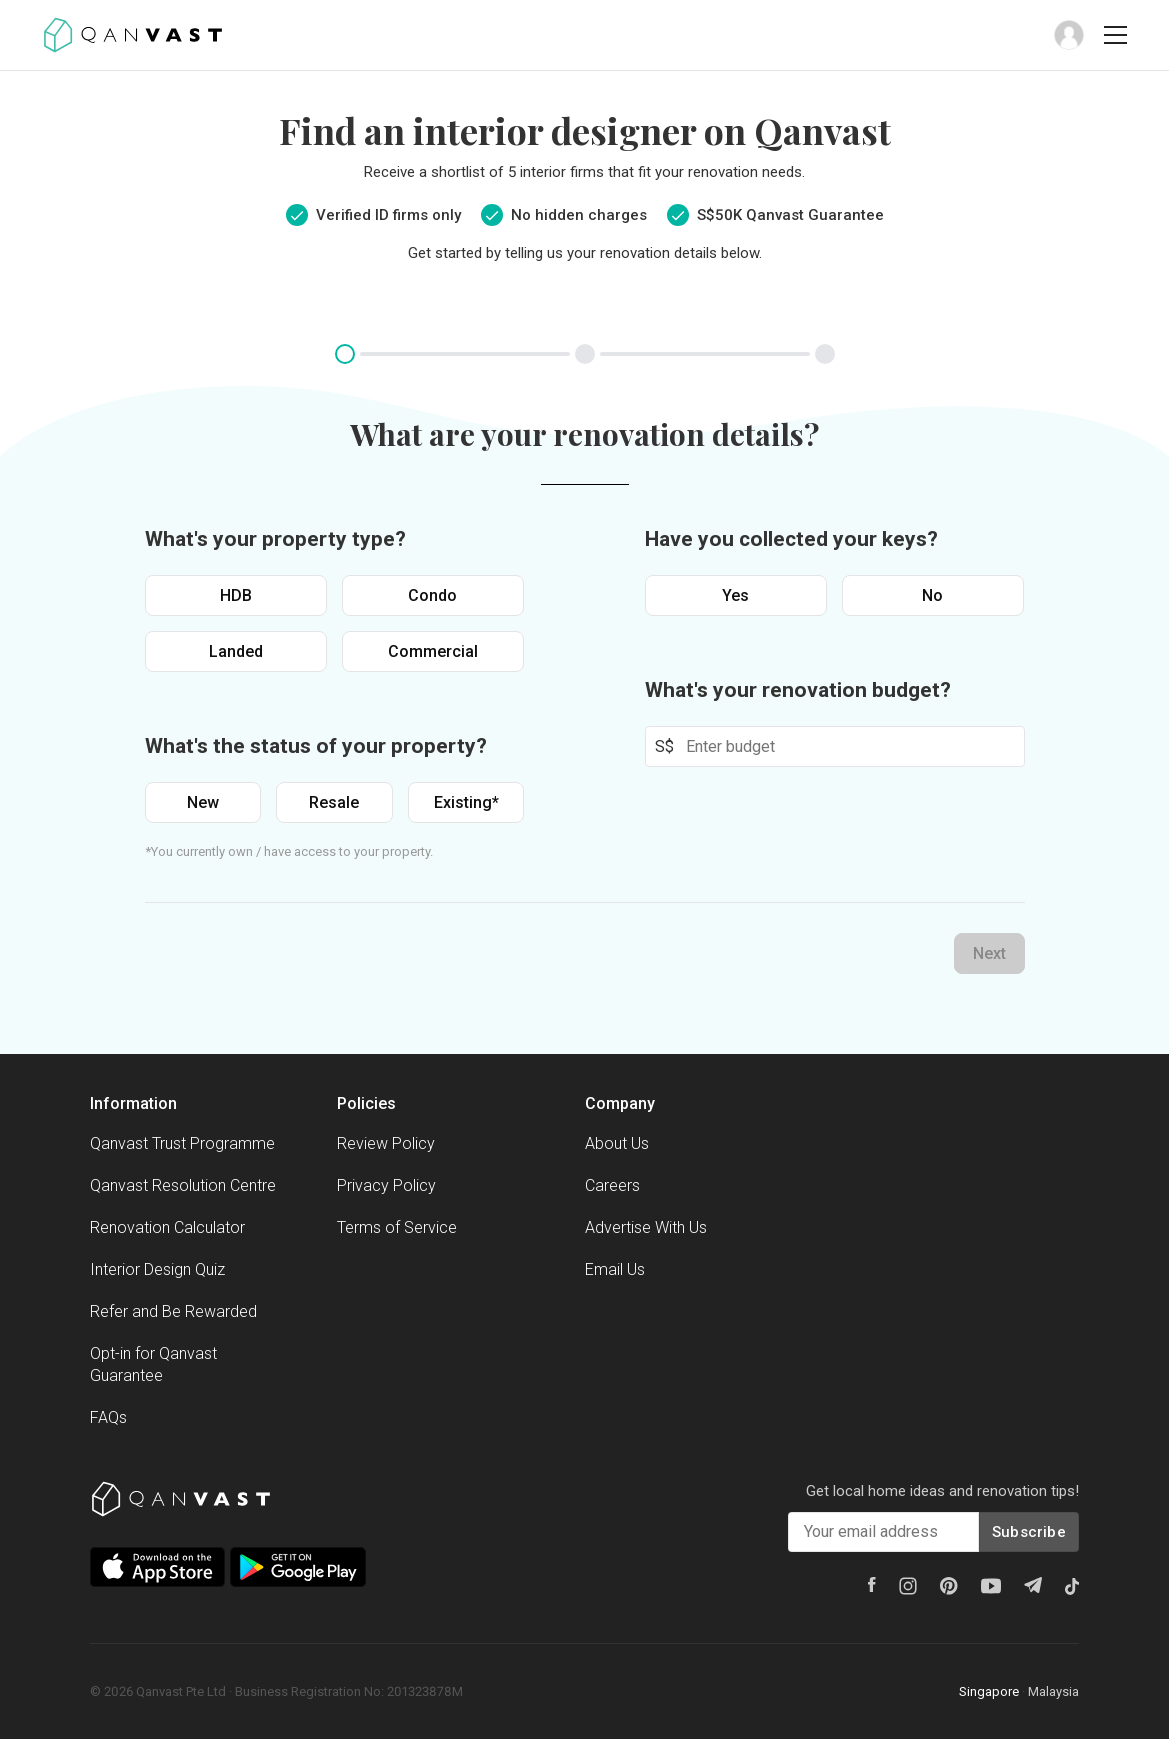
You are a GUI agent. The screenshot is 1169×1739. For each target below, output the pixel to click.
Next (989, 953)
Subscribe (1029, 1532)
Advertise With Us (646, 1227)
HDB (236, 595)
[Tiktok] (1072, 1586)
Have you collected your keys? (791, 539)
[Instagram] (908, 1586)
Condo (432, 595)
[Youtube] (991, 1586)
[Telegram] (1033, 1585)
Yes (735, 595)
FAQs (108, 1417)
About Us (617, 1143)
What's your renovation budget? (798, 690)
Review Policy (386, 1143)
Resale (334, 802)
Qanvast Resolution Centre (183, 1185)
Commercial (433, 651)
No (932, 595)
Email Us (615, 1269)
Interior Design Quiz (157, 1269)
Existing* (466, 802)
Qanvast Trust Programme (182, 1143)
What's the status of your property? (316, 746)
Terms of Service (397, 1227)
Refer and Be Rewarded (173, 1311)
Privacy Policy (386, 1185)
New (203, 802)
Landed (236, 651)
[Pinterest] (949, 1586)
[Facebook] (872, 1584)
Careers (612, 1185)
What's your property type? (275, 539)
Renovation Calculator (167, 1227)
